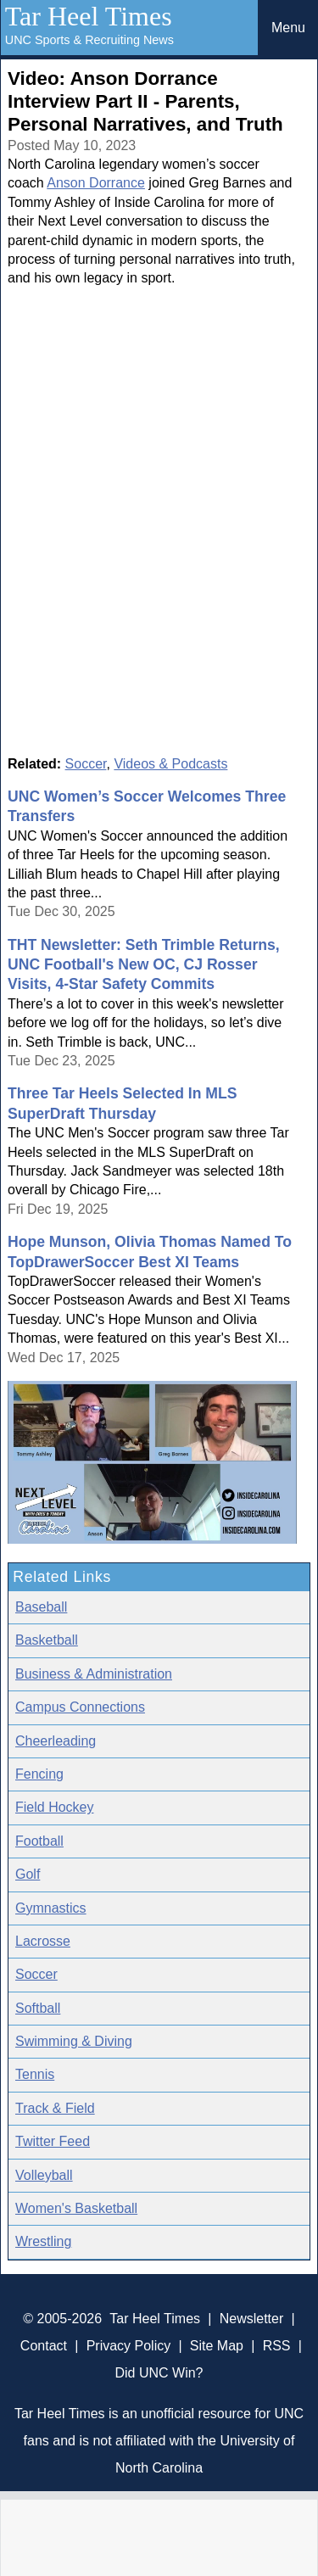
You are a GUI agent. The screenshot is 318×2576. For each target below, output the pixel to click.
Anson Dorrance (96, 183)
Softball (37, 2008)
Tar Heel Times (88, 16)
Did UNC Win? (158, 2373)
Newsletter (252, 2318)
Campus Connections (80, 1707)
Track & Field (55, 2108)
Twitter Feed (52, 2141)
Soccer (86, 764)
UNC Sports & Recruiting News (89, 40)
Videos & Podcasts (170, 764)
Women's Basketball (76, 2208)
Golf (27, 1874)
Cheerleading (55, 1741)
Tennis (34, 2074)
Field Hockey (54, 1807)
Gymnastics (50, 1908)
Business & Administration (93, 1674)
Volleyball (44, 2175)
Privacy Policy (128, 2346)
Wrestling (43, 2241)
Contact (43, 2346)
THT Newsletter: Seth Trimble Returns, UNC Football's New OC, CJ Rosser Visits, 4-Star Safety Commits (144, 964)
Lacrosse (42, 1941)
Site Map (216, 2346)
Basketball (46, 1640)
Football (39, 1841)
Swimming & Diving (73, 2041)
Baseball (41, 1607)
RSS (277, 2346)
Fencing (39, 1774)
